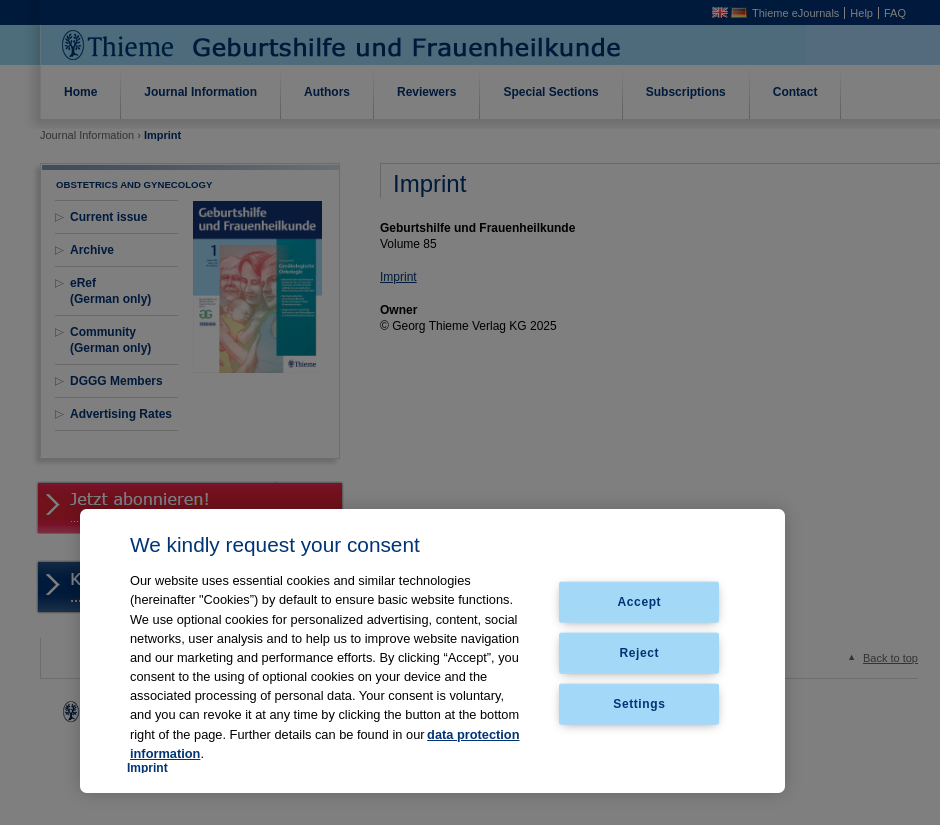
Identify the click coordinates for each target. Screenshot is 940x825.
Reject (640, 653)
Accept (640, 602)
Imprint (147, 768)
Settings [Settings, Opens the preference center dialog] (639, 703)
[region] (432, 651)
